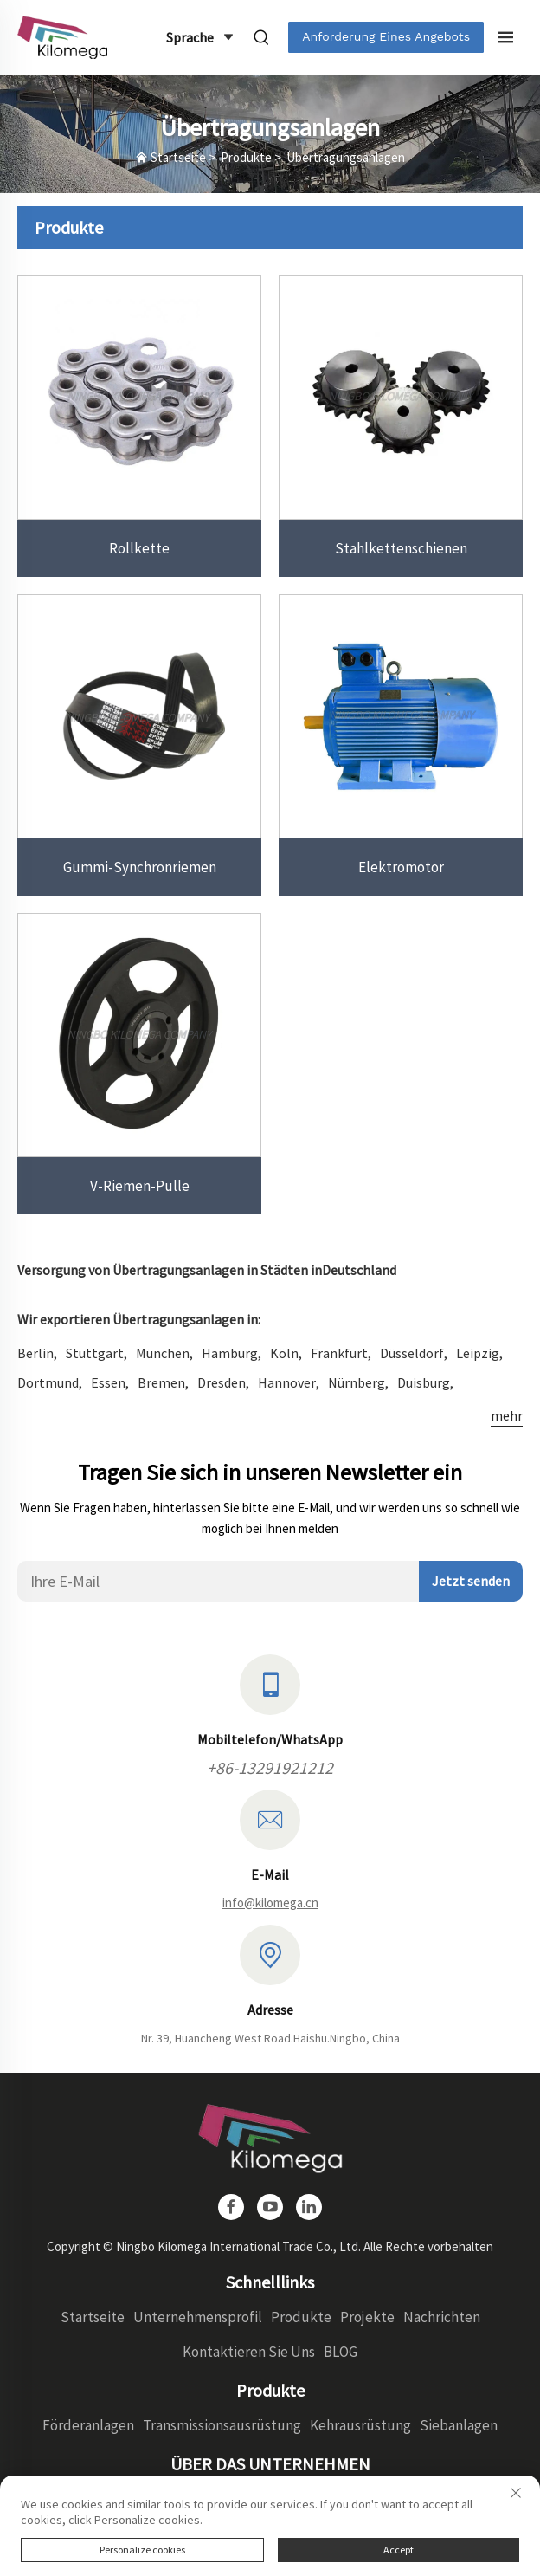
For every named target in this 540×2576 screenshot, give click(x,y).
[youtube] (270, 2210)
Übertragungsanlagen (345, 160)
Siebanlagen (459, 2428)
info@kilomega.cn (270, 1905)
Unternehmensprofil (197, 2320)
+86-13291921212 (270, 1770)
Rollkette (139, 551)
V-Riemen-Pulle (140, 1189)
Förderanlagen (88, 2428)
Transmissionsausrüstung (222, 2428)
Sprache (197, 39)
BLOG (340, 2355)
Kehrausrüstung (360, 2428)
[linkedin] (309, 2210)
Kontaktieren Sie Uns (249, 2355)
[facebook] (231, 2210)
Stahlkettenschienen (401, 551)
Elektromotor (401, 870)
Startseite (178, 160)
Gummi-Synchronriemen (139, 870)
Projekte (367, 2320)
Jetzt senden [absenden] (471, 1584)
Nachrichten (441, 2320)
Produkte (246, 160)
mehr (507, 1418)
